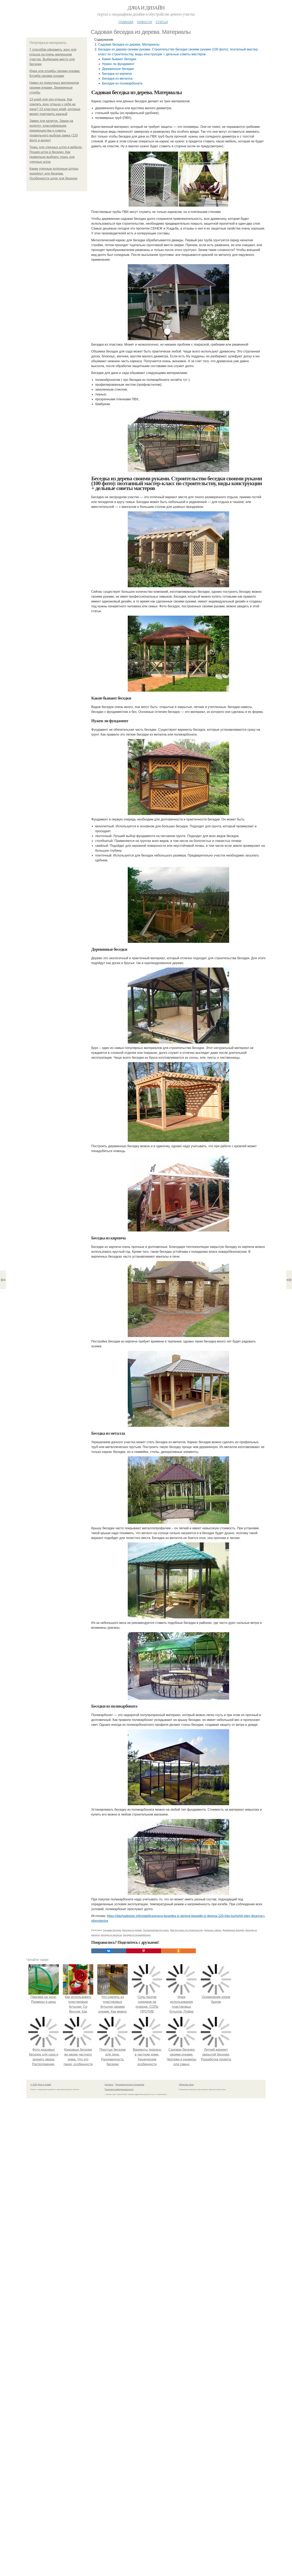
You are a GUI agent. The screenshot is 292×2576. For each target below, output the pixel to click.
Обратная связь (186, 2279)
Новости (144, 21)
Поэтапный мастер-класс (156, 2124)
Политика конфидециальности (119, 2284)
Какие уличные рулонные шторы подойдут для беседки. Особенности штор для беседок (53, 173)
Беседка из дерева (132, 2124)
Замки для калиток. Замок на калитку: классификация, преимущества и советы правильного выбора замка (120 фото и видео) (53, 130)
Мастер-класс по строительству (186, 2124)
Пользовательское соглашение (129, 2279)
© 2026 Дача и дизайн (40, 2279)
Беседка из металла (117, 78)
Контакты (109, 2279)
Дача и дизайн (146, 8)
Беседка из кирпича (117, 73)
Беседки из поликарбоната (122, 83)
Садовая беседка (112, 2124)
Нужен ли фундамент (118, 64)
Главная (125, 21)
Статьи (162, 21)
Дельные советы (212, 2124)
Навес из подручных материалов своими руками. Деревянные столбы (54, 87)
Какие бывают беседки (119, 59)
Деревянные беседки (118, 68)
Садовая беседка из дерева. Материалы (128, 44)
